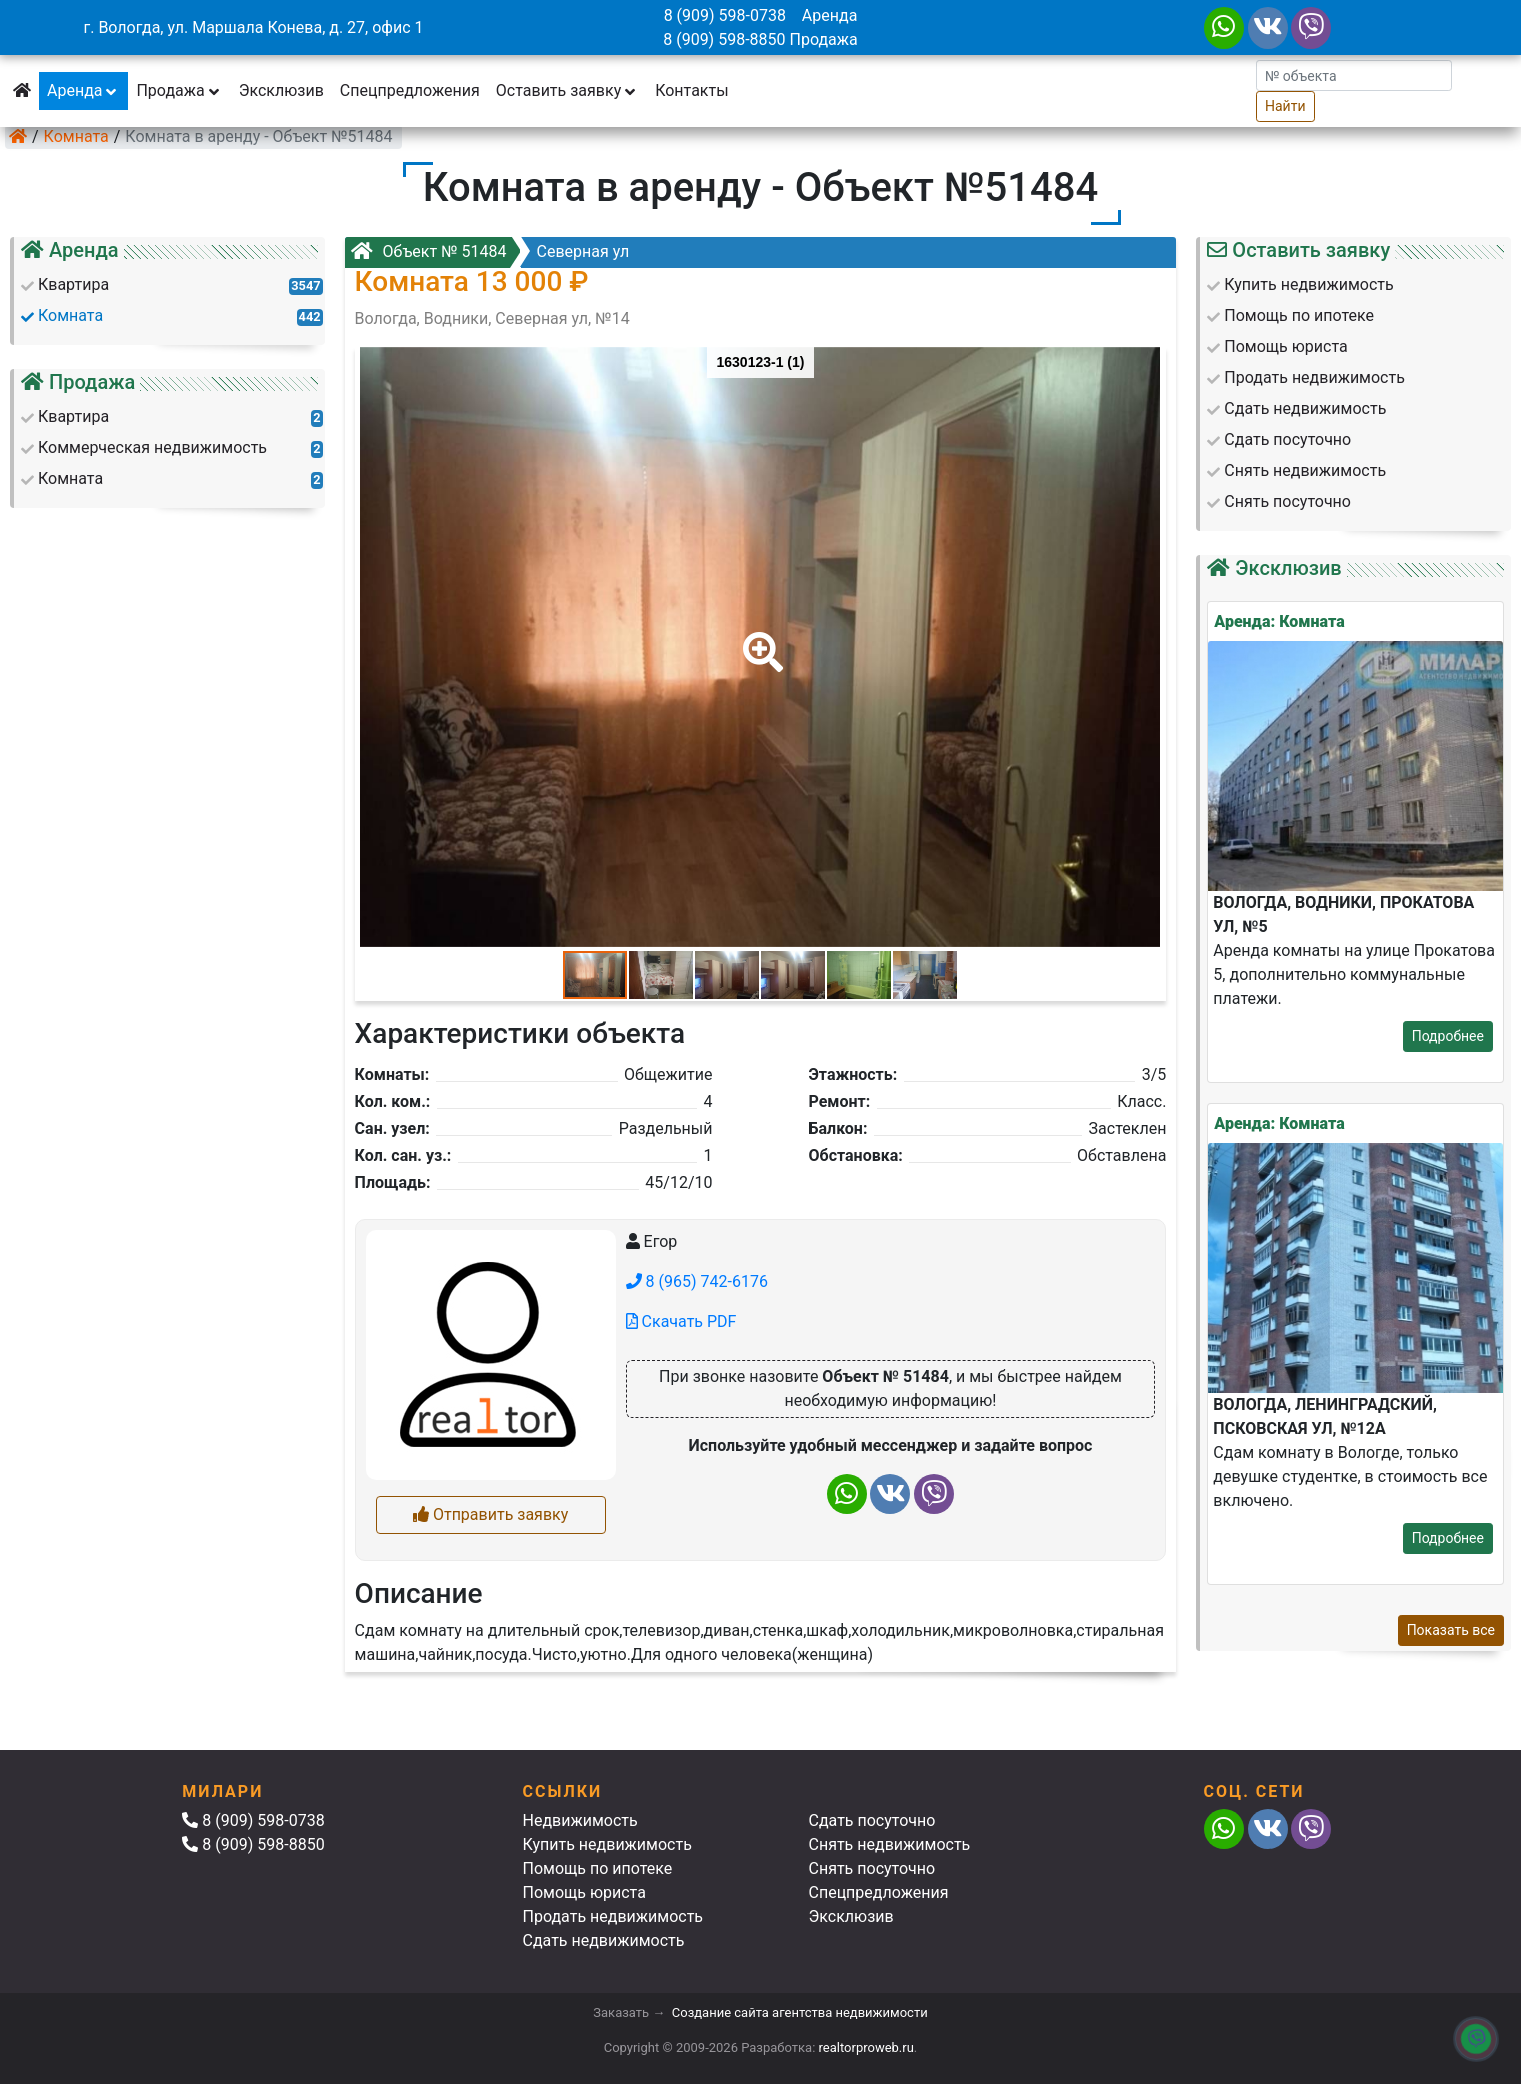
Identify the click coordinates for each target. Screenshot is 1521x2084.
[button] (759, 638)
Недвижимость (580, 1820)
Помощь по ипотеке (598, 1868)
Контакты (691, 90)
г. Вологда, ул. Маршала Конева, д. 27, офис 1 (253, 27)
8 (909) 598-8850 (724, 39)
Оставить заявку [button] (567, 90)
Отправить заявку (490, 1514)
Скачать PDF (681, 1321)
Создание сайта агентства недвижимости (800, 2012)
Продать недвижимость (613, 1916)
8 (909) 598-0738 (725, 15)
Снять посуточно (872, 1868)
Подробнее (1448, 1036)
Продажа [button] (179, 90)
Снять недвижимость (890, 1844)
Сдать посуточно (872, 1820)
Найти (1285, 106)
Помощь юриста (584, 1892)
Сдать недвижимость (604, 1940)
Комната (76, 136)
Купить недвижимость (607, 1844)
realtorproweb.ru (866, 2047)
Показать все (1451, 1630)
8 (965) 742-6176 (697, 1281)
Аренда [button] (83, 90)
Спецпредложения (410, 90)
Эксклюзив (281, 90)
